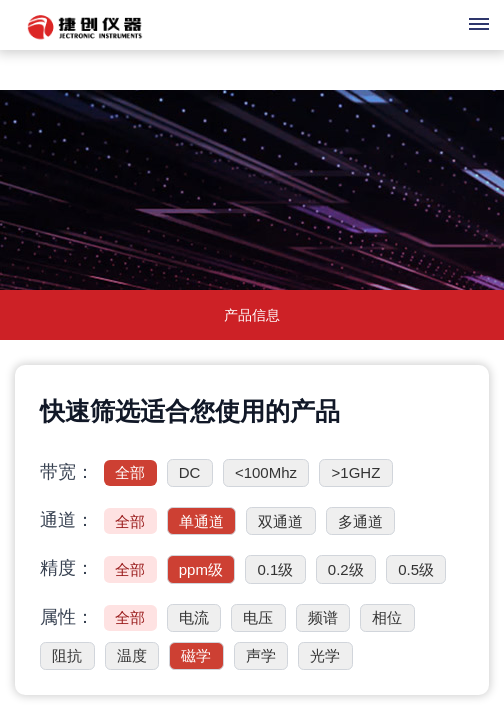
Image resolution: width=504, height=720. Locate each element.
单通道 (201, 521)
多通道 (360, 521)
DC (190, 472)
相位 (387, 617)
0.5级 (416, 569)
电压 (258, 617)
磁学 (196, 655)
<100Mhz (266, 472)
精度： (67, 568)
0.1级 (275, 569)
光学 (325, 655)
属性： (67, 617)
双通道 (280, 521)
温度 (132, 655)
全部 (130, 472)
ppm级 (201, 569)
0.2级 (346, 569)
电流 (194, 617)
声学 (261, 655)
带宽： (67, 472)
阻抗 (67, 655)
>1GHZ (356, 472)
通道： (67, 520)
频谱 (323, 617)
